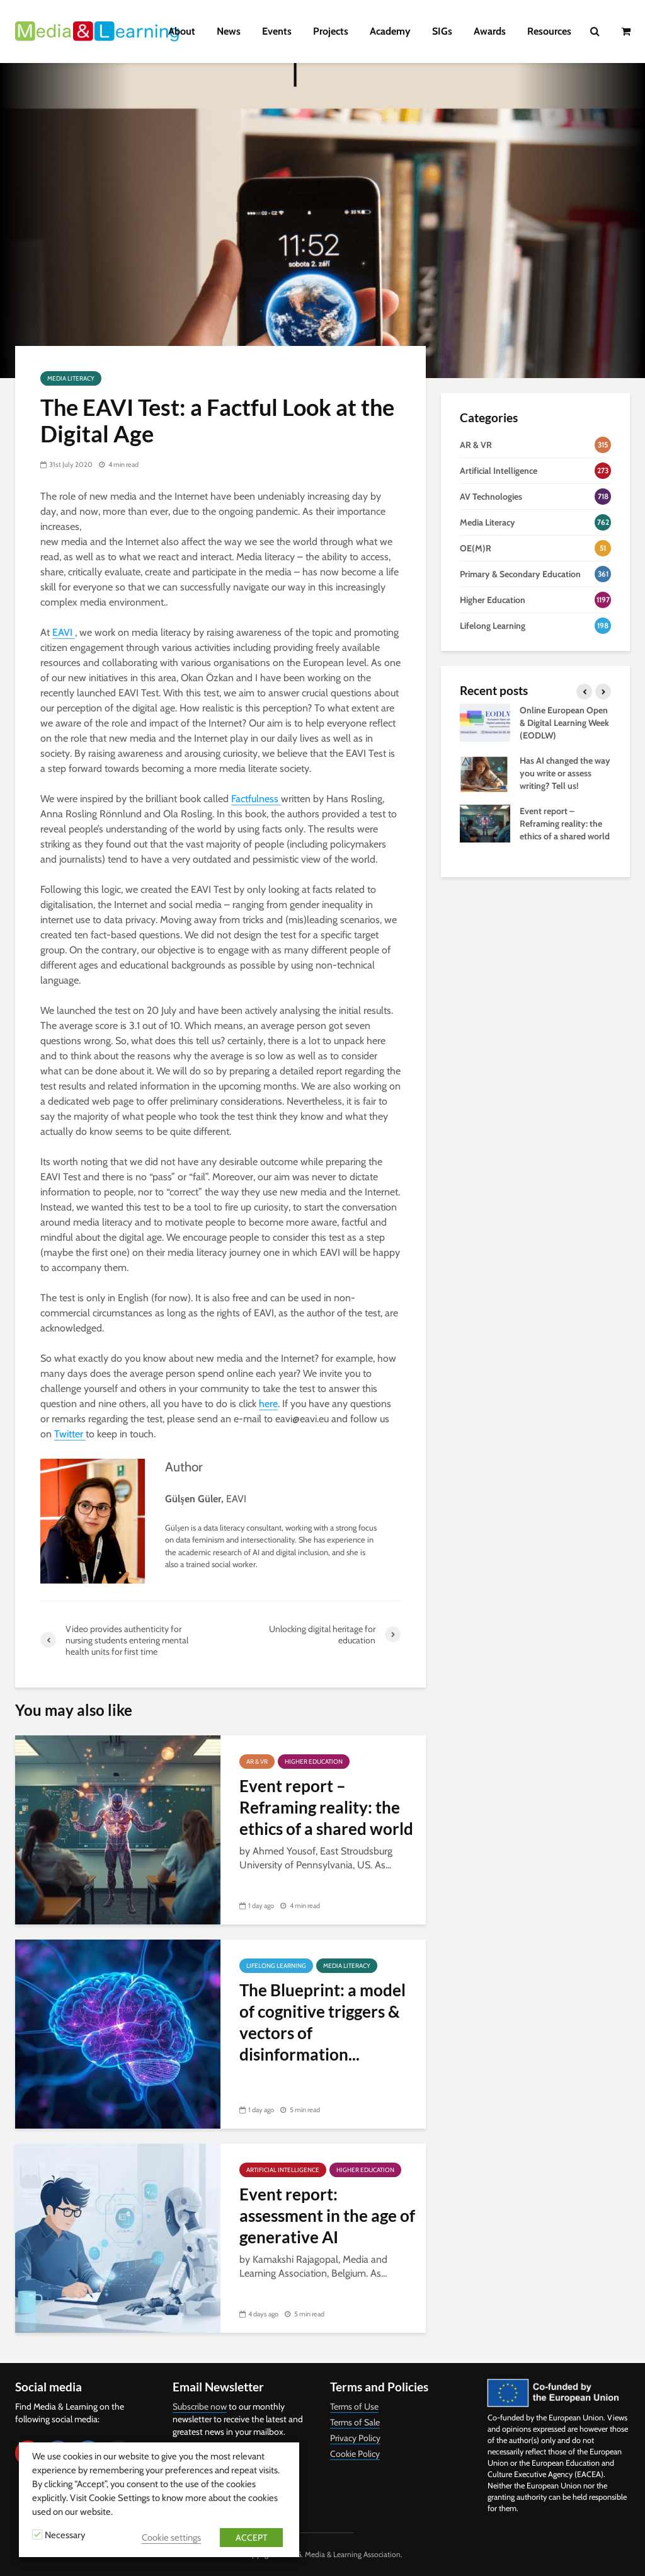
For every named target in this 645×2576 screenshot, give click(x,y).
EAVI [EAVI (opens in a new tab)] (63, 632)
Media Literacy (70, 378)
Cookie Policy (355, 2453)
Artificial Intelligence (282, 2170)
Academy (390, 31)
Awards (490, 31)
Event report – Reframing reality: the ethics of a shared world (326, 1807)
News (229, 31)
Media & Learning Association (353, 2554)
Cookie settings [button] (171, 2537)
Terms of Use (354, 2406)
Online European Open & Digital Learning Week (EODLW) (564, 722)
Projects (330, 31)
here (268, 1404)
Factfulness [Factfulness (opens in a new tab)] (256, 799)
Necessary (65, 2535)
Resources (549, 31)
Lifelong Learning (276, 1966)
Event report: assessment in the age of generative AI (327, 2215)
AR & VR (257, 1761)
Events (277, 31)
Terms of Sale (355, 2422)
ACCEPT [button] (251, 2537)
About (181, 31)
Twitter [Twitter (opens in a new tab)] (70, 1434)
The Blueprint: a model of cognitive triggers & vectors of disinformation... (322, 2022)
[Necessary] (37, 2534)
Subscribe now (200, 2406)
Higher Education (314, 1761)
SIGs (442, 31)
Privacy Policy (355, 2438)
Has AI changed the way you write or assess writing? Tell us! (565, 773)
